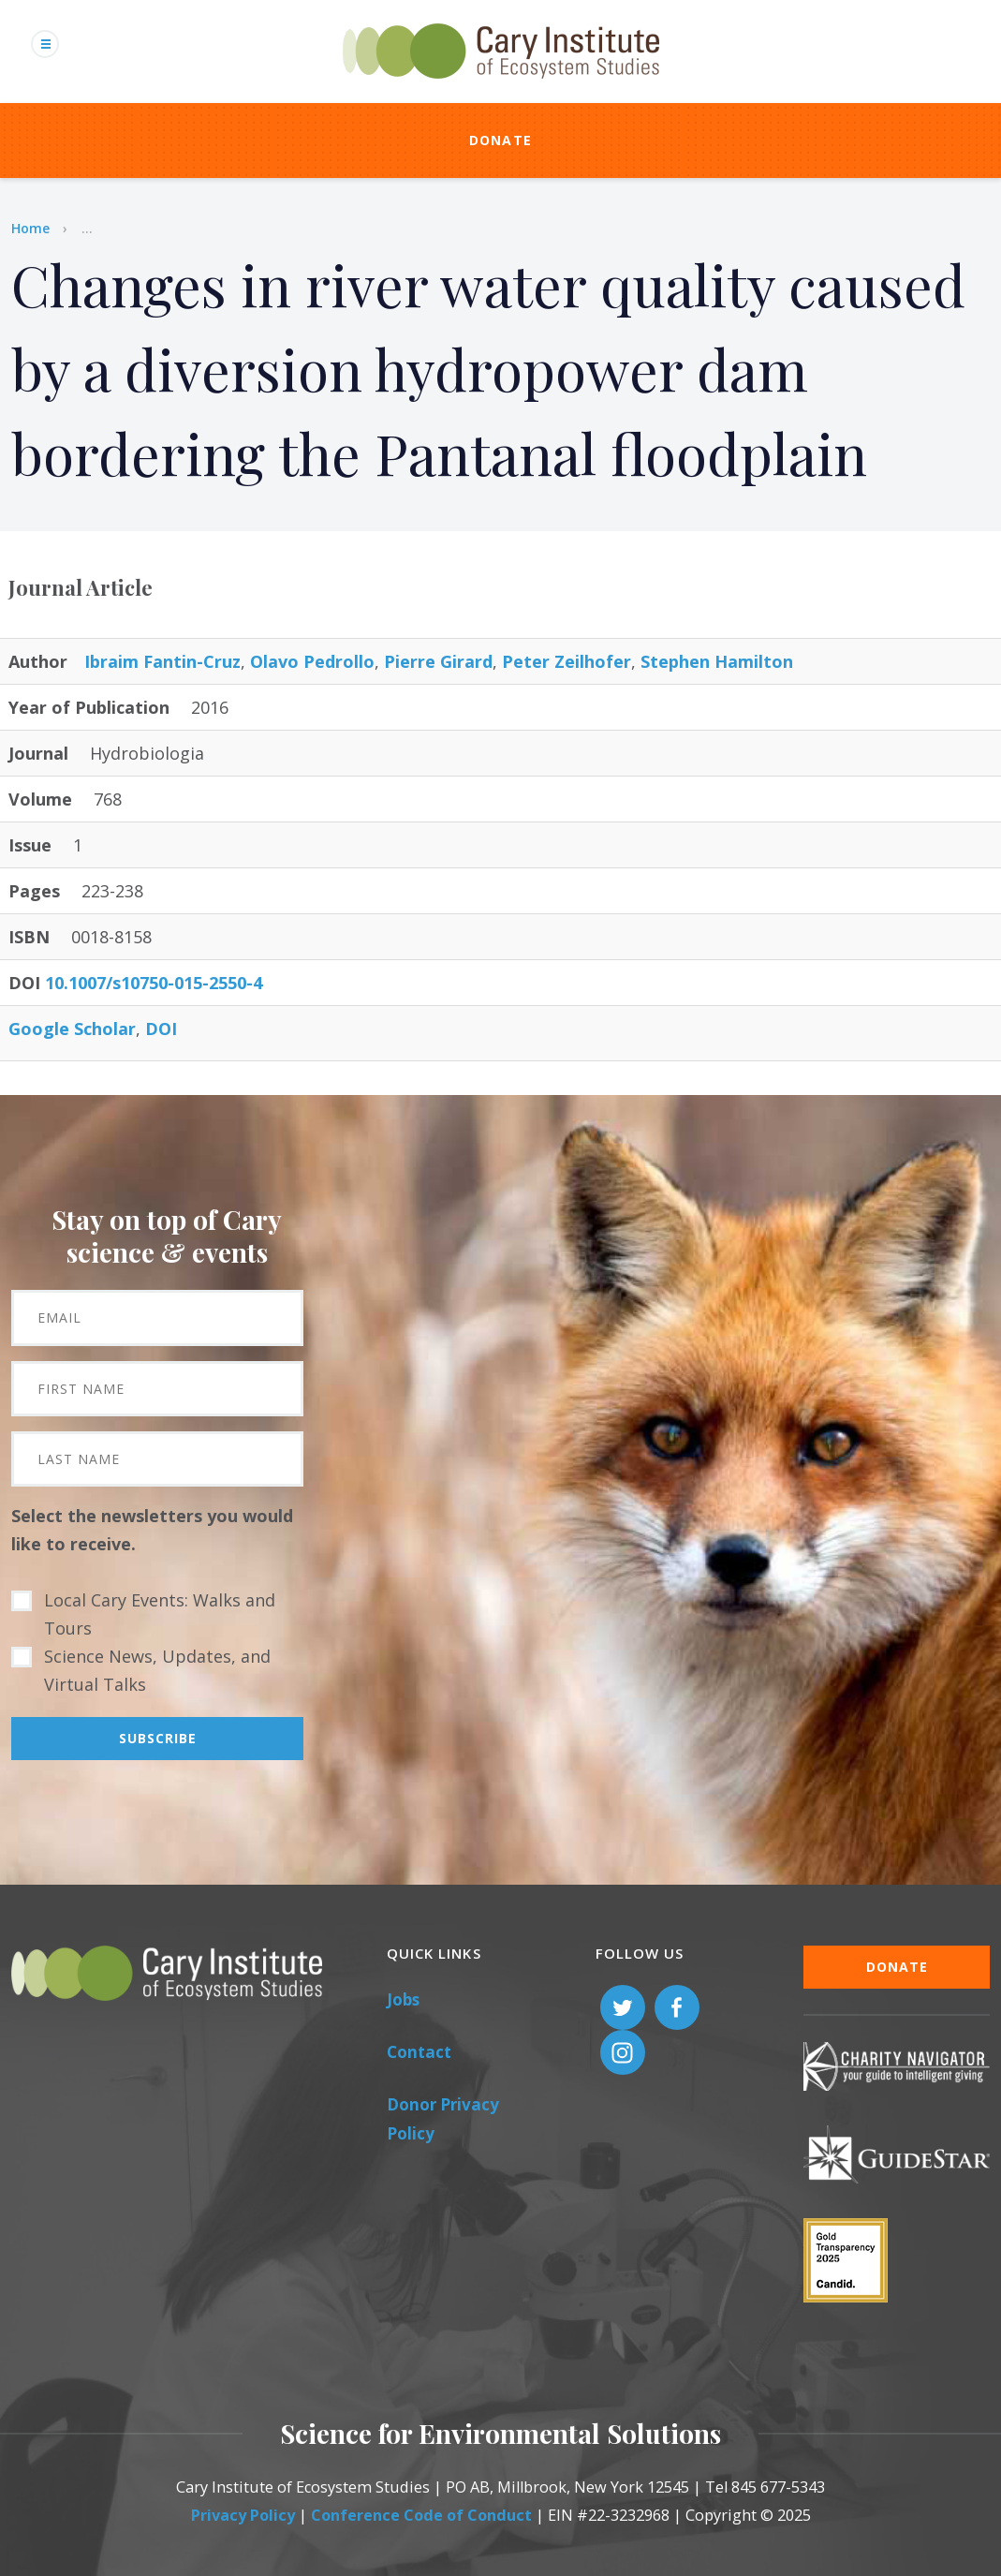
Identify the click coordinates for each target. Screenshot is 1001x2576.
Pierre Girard (438, 661)
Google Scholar (72, 1028)
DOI (161, 1028)
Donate (501, 140)
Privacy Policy (243, 2515)
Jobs (403, 1999)
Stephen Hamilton (716, 661)
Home (30, 228)
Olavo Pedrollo (312, 661)
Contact (419, 2052)
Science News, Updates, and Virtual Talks (157, 1670)
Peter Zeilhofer (566, 661)
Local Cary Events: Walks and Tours (159, 1614)
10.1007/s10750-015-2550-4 (153, 982)
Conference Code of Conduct (421, 2515)
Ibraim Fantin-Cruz (162, 661)
